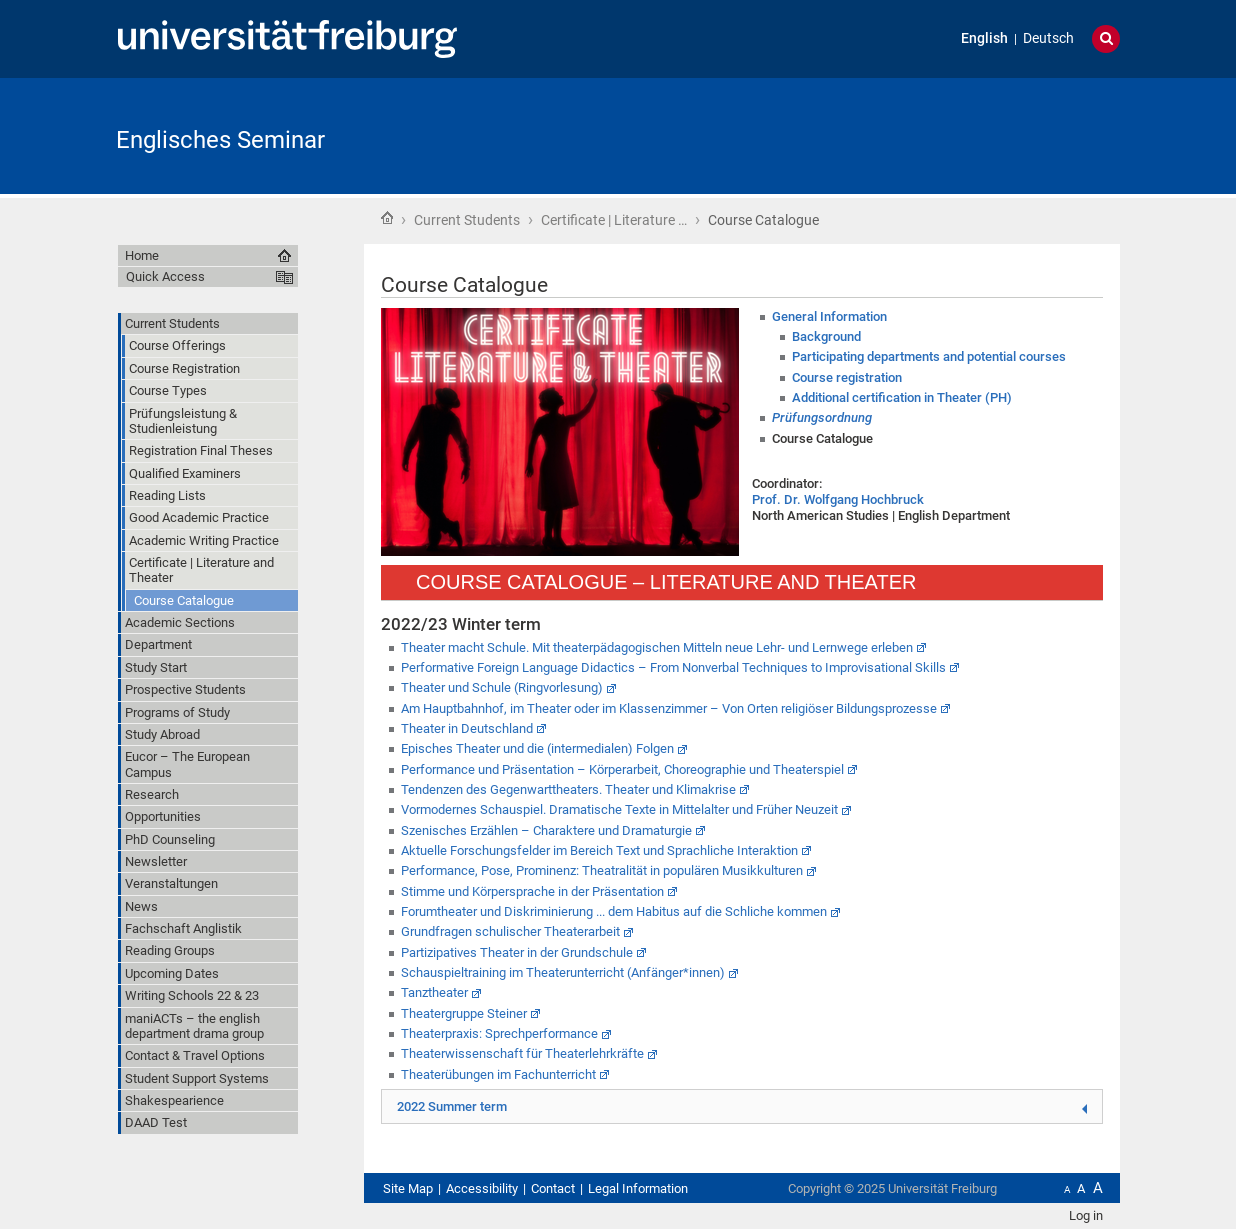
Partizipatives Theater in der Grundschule (517, 952)
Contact (553, 1188)
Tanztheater (434, 992)
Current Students (467, 220)
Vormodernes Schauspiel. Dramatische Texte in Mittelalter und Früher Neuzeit (619, 809)
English (984, 38)
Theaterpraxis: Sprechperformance (499, 1033)
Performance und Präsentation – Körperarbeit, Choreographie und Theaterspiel (622, 769)
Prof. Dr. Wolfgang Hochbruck (838, 499)
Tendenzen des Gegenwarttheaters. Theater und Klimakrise (568, 789)
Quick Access (165, 276)
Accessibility (482, 1188)
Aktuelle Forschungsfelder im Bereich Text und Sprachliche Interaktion (599, 850)
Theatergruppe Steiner (464, 1013)
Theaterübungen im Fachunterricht (498, 1074)
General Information (829, 316)
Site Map (408, 1188)
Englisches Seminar (220, 140)
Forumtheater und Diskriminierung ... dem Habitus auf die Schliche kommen (614, 911)
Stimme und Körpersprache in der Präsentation (532, 891)
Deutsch (1048, 38)
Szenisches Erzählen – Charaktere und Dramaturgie (546, 830)
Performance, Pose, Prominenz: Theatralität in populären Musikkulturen (602, 870)
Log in (1086, 1215)
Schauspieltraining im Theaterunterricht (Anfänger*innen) (563, 972)
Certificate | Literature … (614, 220)
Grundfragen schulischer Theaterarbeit (510, 931)
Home (387, 218)
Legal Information (638, 1188)
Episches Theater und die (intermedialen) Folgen (537, 748)
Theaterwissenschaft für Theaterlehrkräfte (522, 1053)
